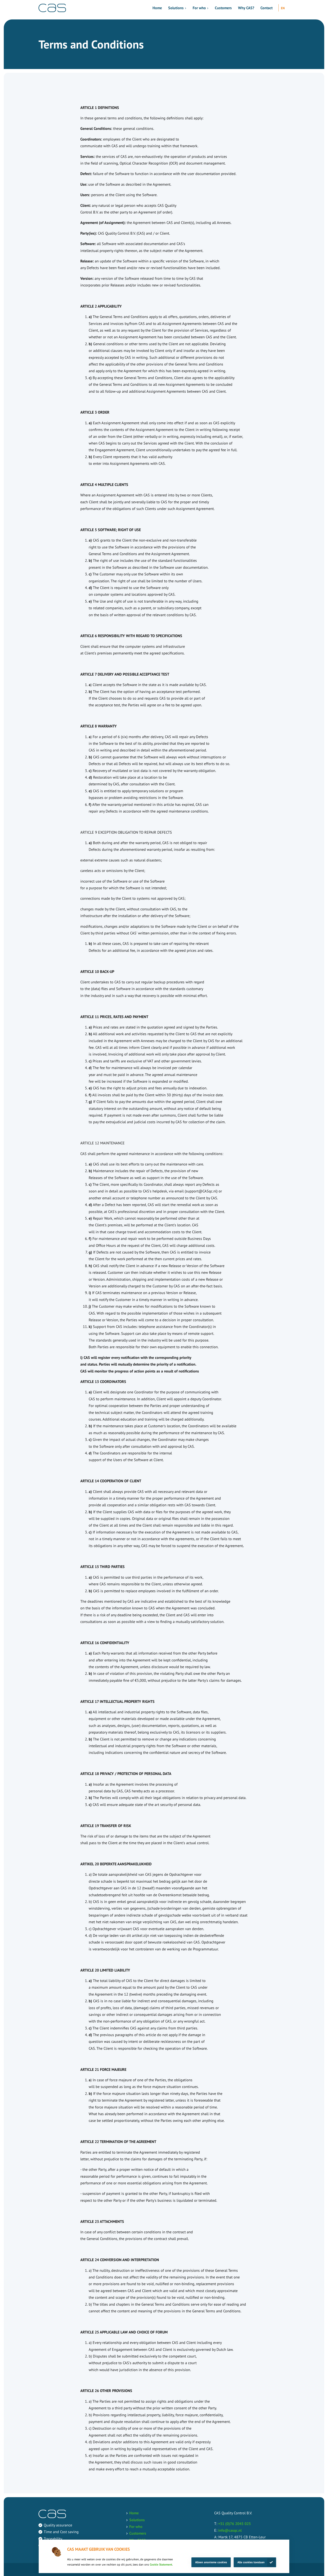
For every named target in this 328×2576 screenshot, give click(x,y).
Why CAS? (246, 7)
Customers (223, 7)
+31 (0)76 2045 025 (234, 2523)
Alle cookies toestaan (251, 2562)
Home (157, 7)
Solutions (176, 7)
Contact (266, 7)
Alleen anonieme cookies (211, 2562)
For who (199, 7)
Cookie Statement (161, 2564)
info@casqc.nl (230, 2530)
